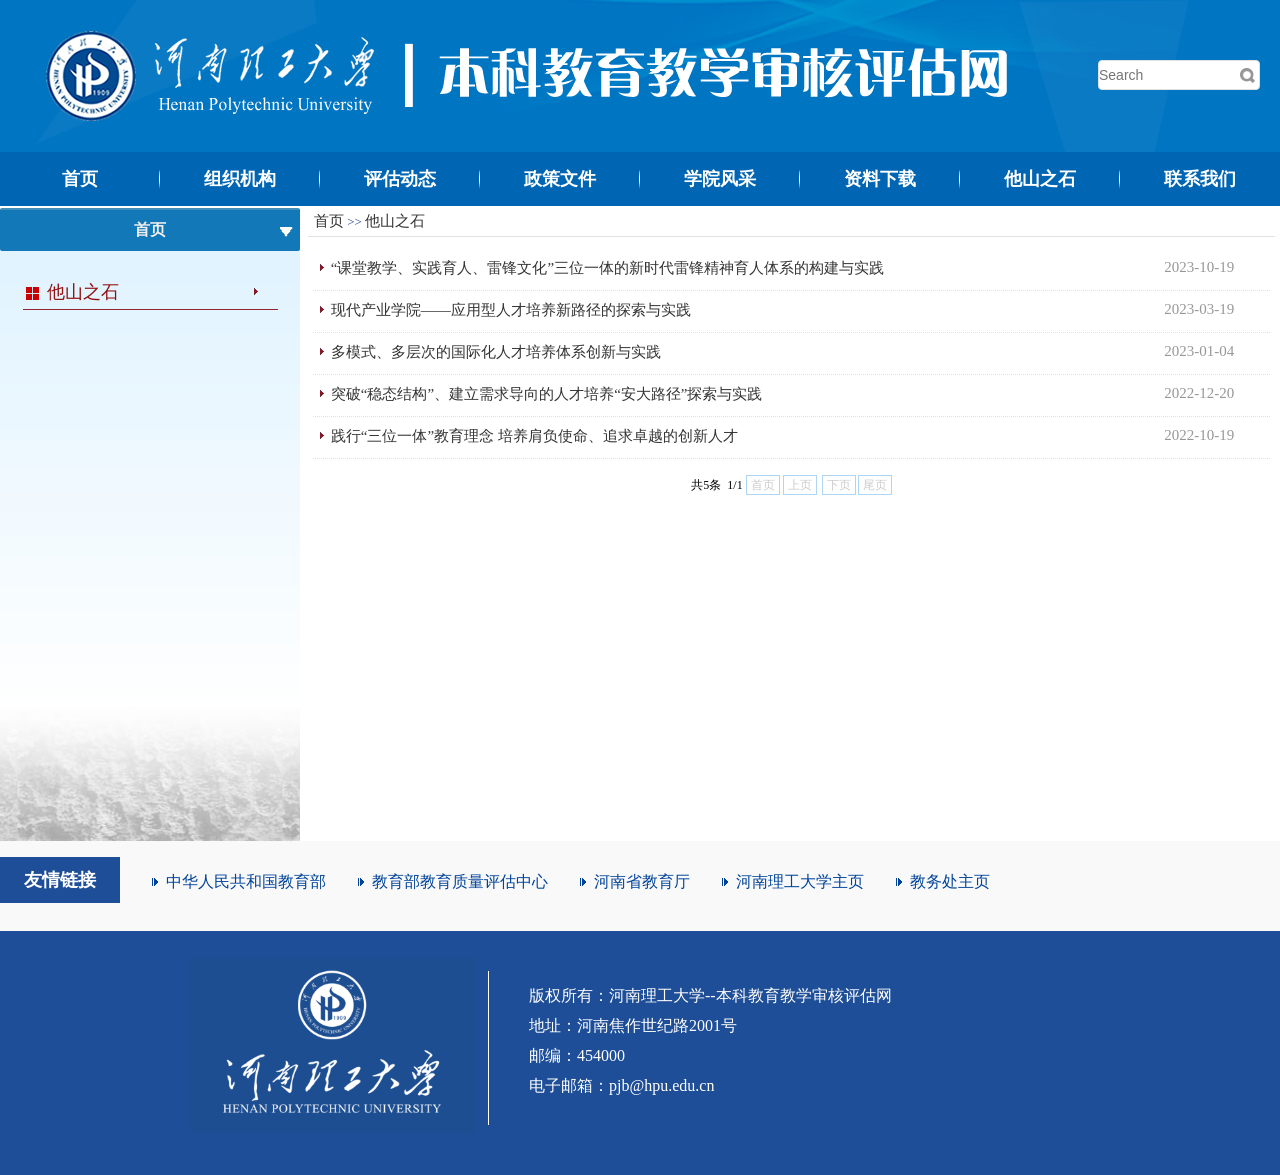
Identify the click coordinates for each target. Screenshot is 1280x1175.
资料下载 (880, 179)
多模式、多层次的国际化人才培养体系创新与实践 (496, 352)
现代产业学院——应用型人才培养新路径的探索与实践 (511, 310)
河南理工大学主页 (800, 881)
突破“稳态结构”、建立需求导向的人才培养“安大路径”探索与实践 (547, 394)
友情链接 (60, 880)
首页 (80, 179)
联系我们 (1200, 179)
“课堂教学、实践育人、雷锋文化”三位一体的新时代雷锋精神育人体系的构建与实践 (607, 268)
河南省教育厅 (642, 881)
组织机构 (240, 179)
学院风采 (720, 179)
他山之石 (1040, 179)
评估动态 (400, 179)
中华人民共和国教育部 (246, 881)
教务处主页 (950, 881)
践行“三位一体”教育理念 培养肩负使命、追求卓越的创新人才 (534, 436)
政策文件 (560, 179)
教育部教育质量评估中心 (460, 881)
